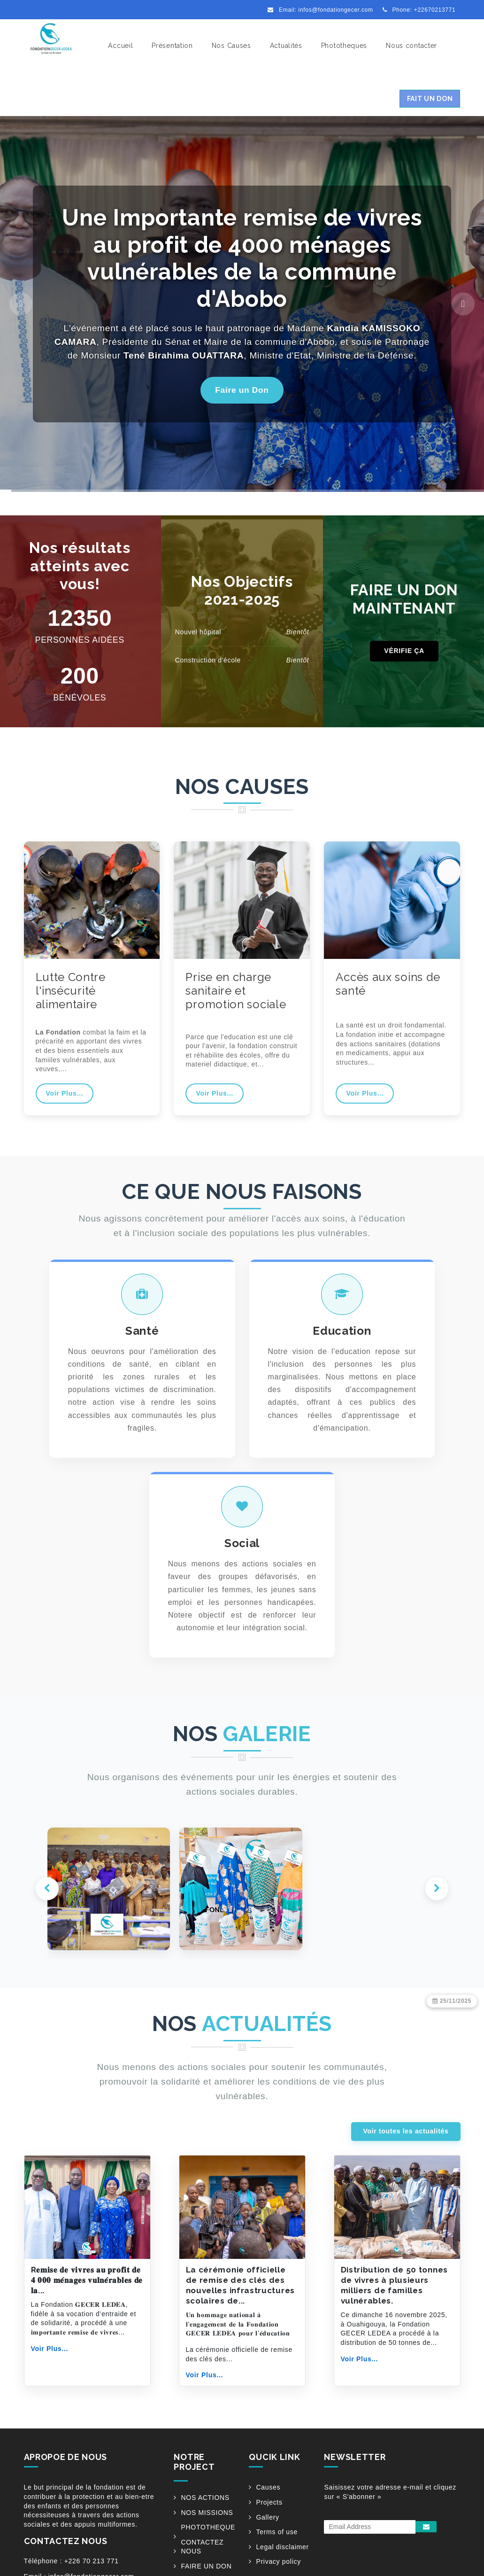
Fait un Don (430, 98)
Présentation (172, 45)
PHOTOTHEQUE (208, 2567)
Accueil (120, 45)
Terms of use (277, 2572)
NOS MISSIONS (207, 2552)
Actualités (286, 45)
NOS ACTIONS (205, 2537)
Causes (268, 2527)
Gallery (267, 2556)
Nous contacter (411, 45)
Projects (269, 2542)
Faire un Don (242, 390)
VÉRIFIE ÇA (404, 650)
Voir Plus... (65, 1093)
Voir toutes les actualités (405, 2171)
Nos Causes (231, 45)
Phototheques (344, 45)
